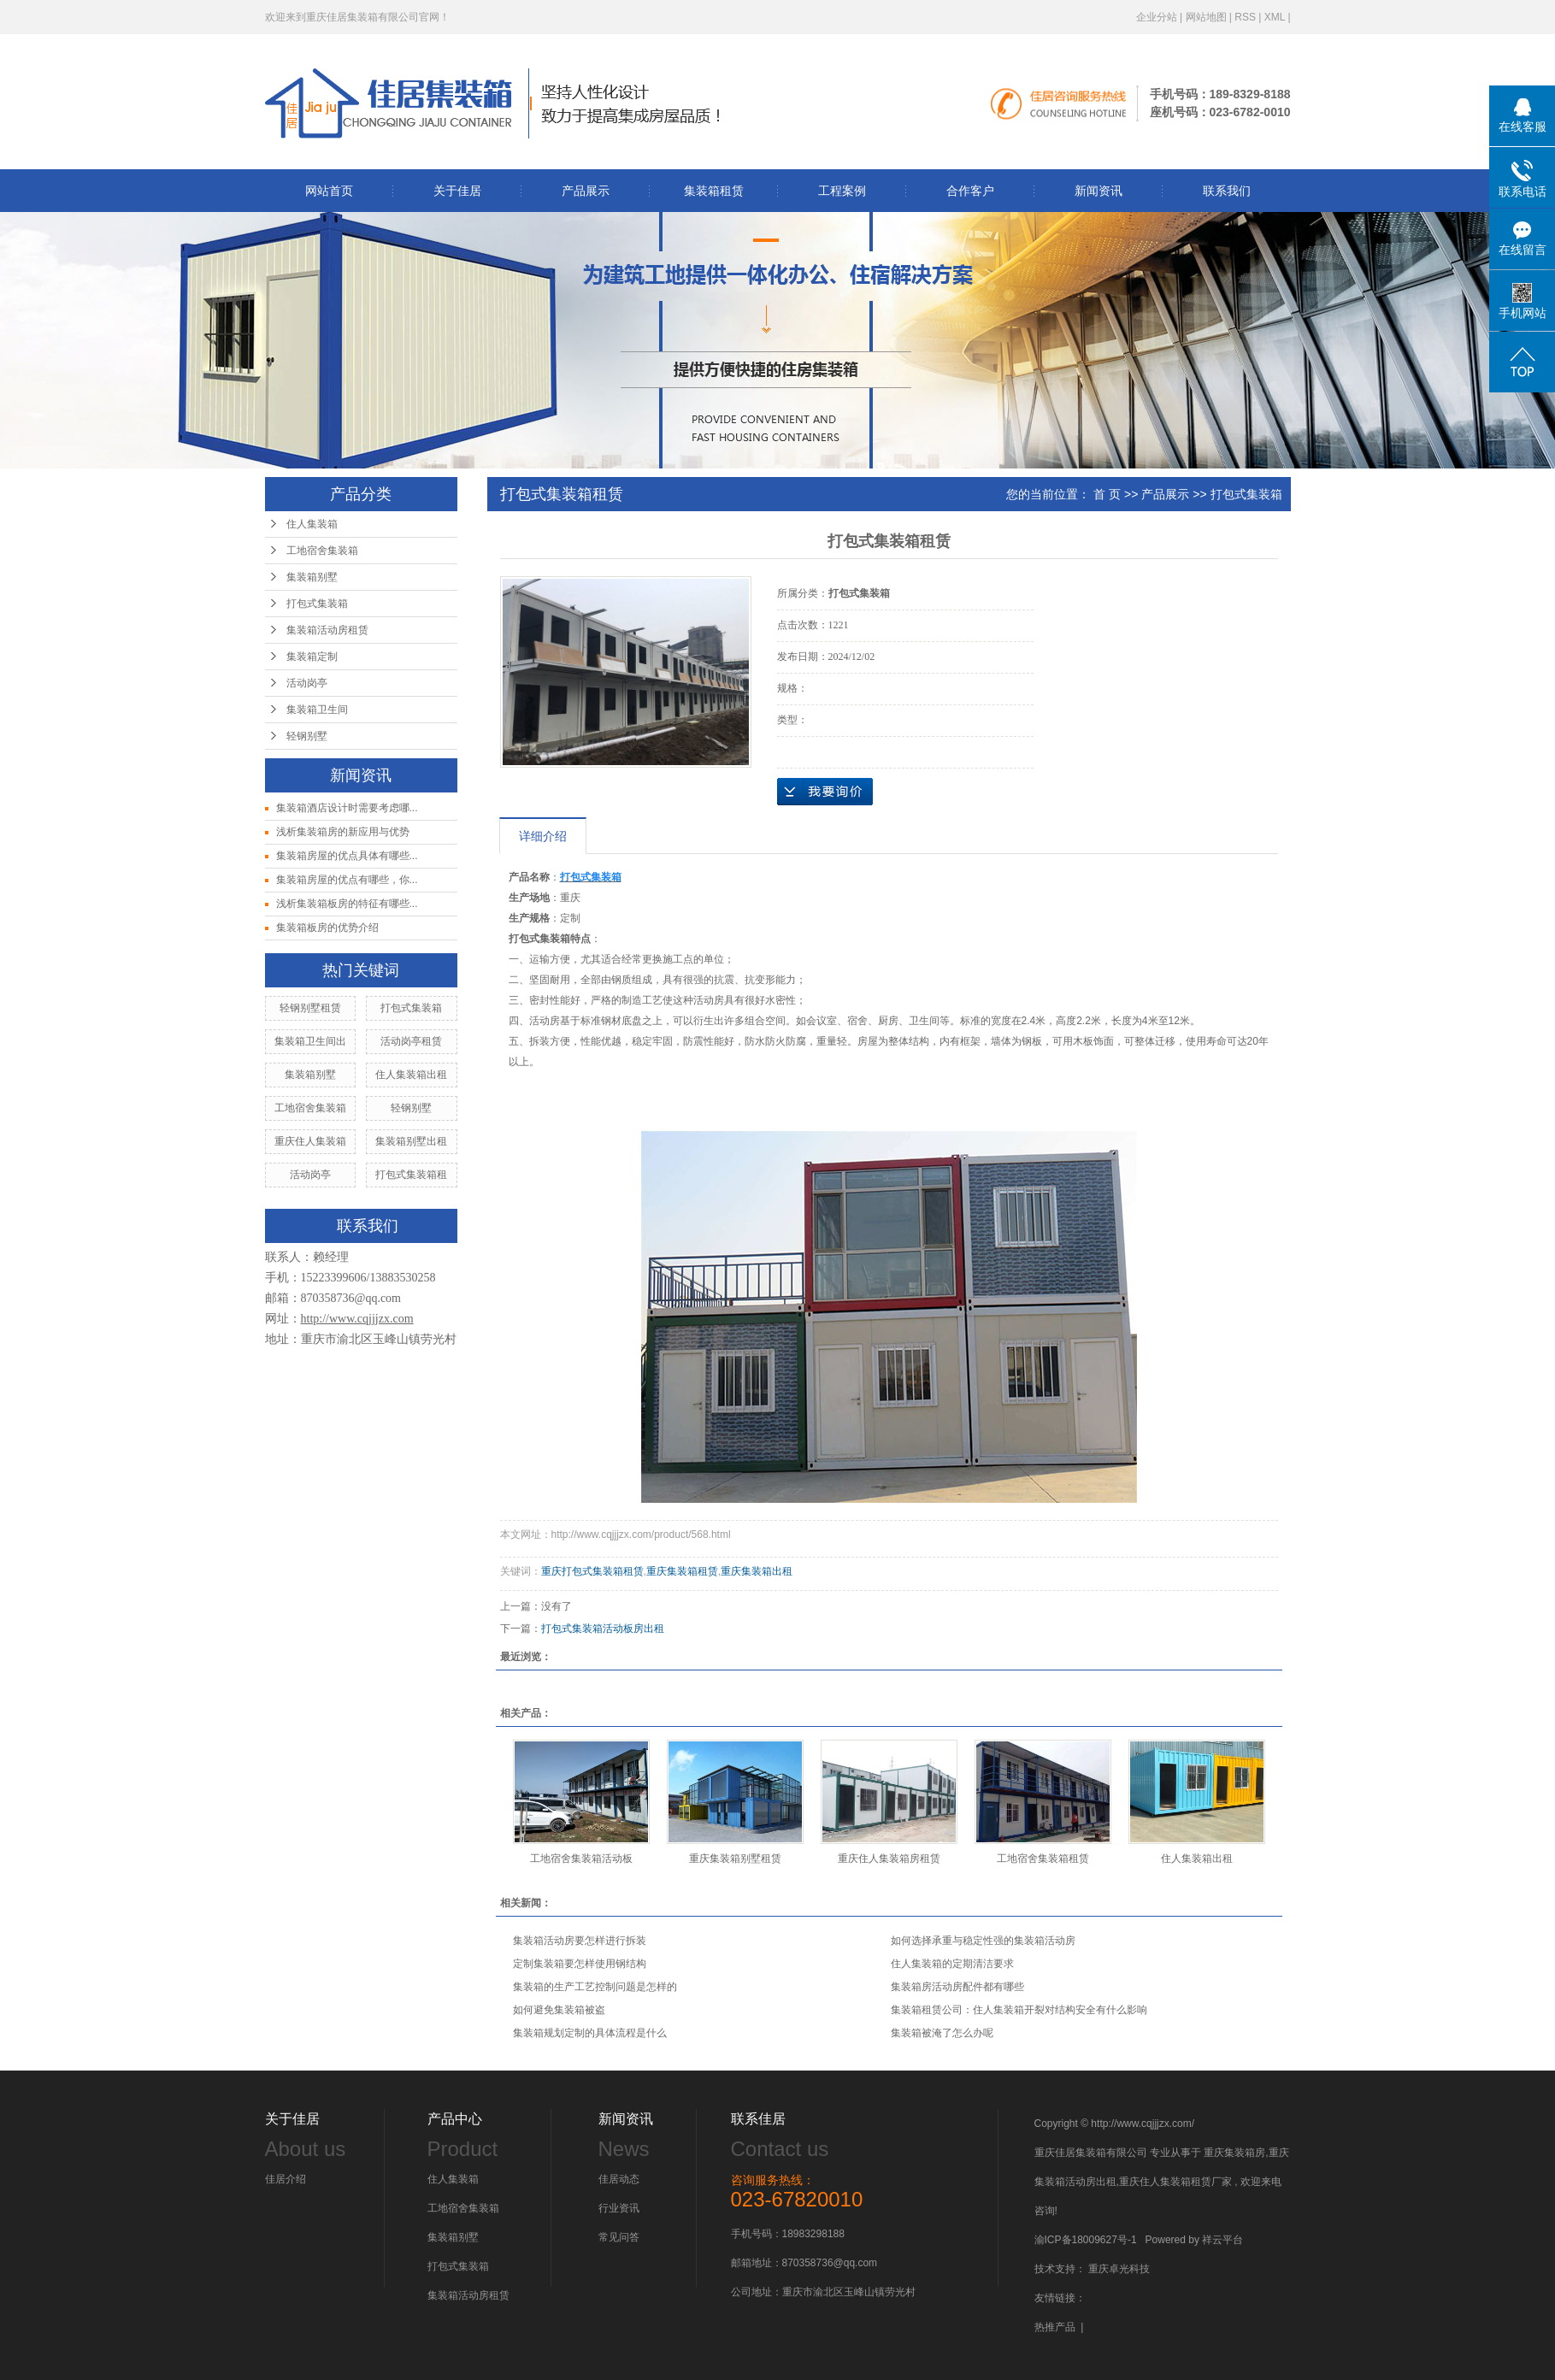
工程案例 (842, 190)
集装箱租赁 (714, 190)
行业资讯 (618, 2208)
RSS (1245, 17)
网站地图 (1206, 17)
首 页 (1107, 494)
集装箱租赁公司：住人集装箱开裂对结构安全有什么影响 (1019, 2010)
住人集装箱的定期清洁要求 (952, 1964)
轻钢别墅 (306, 736)
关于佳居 (457, 190)
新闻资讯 (1098, 190)
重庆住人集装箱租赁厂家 (1175, 2182)
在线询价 (825, 791)
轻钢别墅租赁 (310, 1008)
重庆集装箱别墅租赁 (735, 1859)
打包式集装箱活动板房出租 (602, 1629)
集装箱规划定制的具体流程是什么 (590, 2033)
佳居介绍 (285, 2179)
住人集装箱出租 (411, 1075)
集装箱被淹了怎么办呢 (942, 2033)
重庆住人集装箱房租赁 (889, 1859)
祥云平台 (1222, 2240)
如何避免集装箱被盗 (559, 2010)
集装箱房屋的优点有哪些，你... (347, 880)
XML (1274, 17)
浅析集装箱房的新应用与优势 (342, 832)
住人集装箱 (312, 524)
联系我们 (1227, 190)
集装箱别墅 (312, 577)
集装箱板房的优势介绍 (327, 928)
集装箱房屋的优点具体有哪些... (347, 856)
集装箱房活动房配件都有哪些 (957, 1987)
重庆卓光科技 (1119, 2269)
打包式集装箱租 (411, 1175)
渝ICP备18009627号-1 (1085, 2240)
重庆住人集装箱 (310, 1141)
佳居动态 (618, 2179)
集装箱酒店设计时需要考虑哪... (347, 808)
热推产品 (1054, 2327)
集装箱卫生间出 (310, 1041)
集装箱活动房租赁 (327, 630)
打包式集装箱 (317, 604)
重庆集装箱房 (1234, 2153)
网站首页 (329, 190)
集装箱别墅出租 (411, 1141)
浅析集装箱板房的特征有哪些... (347, 904)
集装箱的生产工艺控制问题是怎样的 (595, 1987)
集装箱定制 (312, 657)
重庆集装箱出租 (756, 1571)
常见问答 (618, 2237)
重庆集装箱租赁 (682, 1571)
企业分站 (1156, 17)
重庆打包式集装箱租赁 (592, 1571)
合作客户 (970, 190)
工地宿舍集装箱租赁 (1043, 1859)
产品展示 (586, 190)
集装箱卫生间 (317, 710)
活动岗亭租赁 (411, 1041)
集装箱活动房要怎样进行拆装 (579, 1941)
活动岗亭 (306, 683)
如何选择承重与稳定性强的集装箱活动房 (983, 1941)
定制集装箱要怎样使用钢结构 (579, 1964)
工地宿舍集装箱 (322, 551)
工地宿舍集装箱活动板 (581, 1859)
